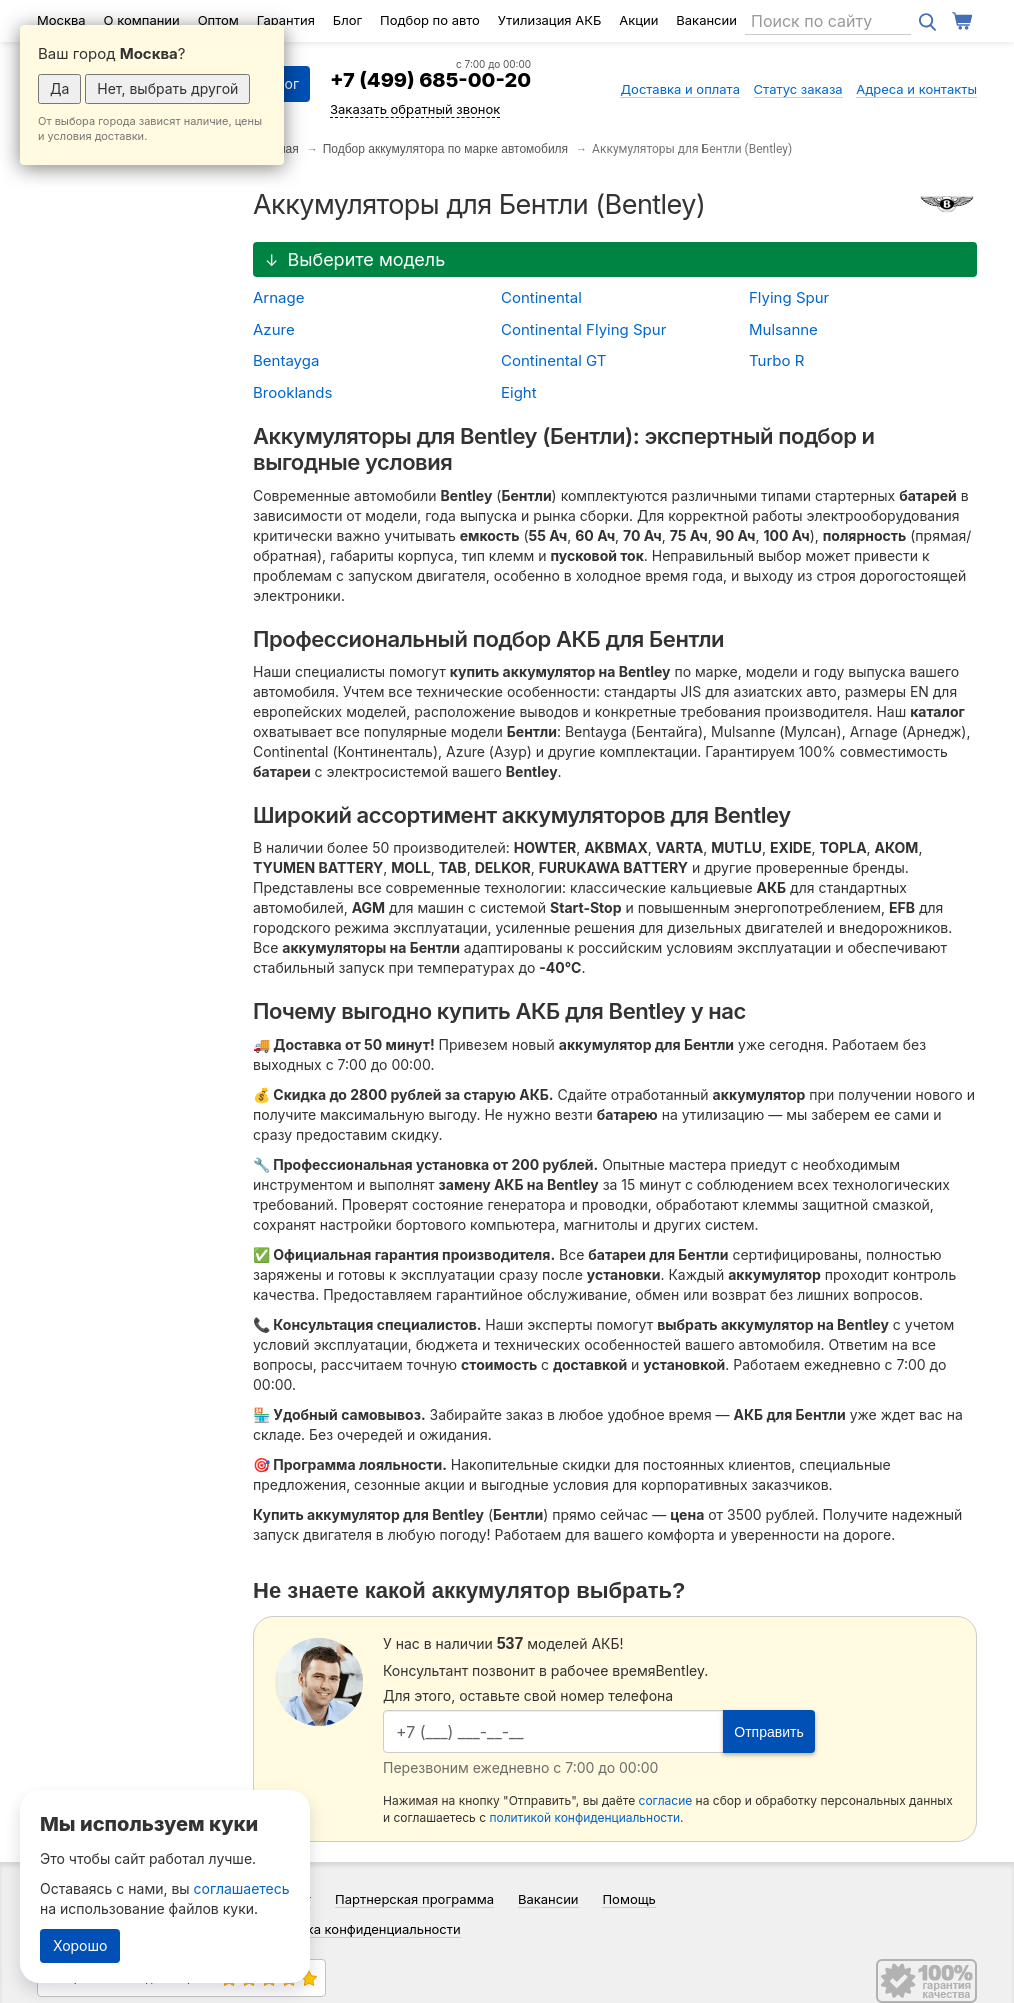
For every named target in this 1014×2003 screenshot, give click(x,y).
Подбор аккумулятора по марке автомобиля (445, 149)
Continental (541, 297)
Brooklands (292, 392)
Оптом (218, 20)
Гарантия (286, 20)
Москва (61, 20)
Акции (638, 20)
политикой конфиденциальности (584, 1817)
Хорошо (80, 1945)
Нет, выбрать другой (167, 88)
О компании (142, 20)
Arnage (278, 297)
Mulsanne (783, 329)
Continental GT (554, 360)
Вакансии (706, 20)
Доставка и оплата (680, 89)
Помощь (628, 1899)
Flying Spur (789, 297)
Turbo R (776, 360)
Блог (347, 20)
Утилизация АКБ (549, 20)
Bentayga (286, 360)
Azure (274, 329)
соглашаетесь (242, 1888)
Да (59, 88)
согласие (666, 1800)
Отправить (768, 1732)
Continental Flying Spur (583, 329)
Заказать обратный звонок (415, 109)
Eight (519, 392)
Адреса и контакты (916, 89)
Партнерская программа (414, 1899)
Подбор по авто (430, 20)
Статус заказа (798, 89)
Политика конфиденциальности (360, 1929)
